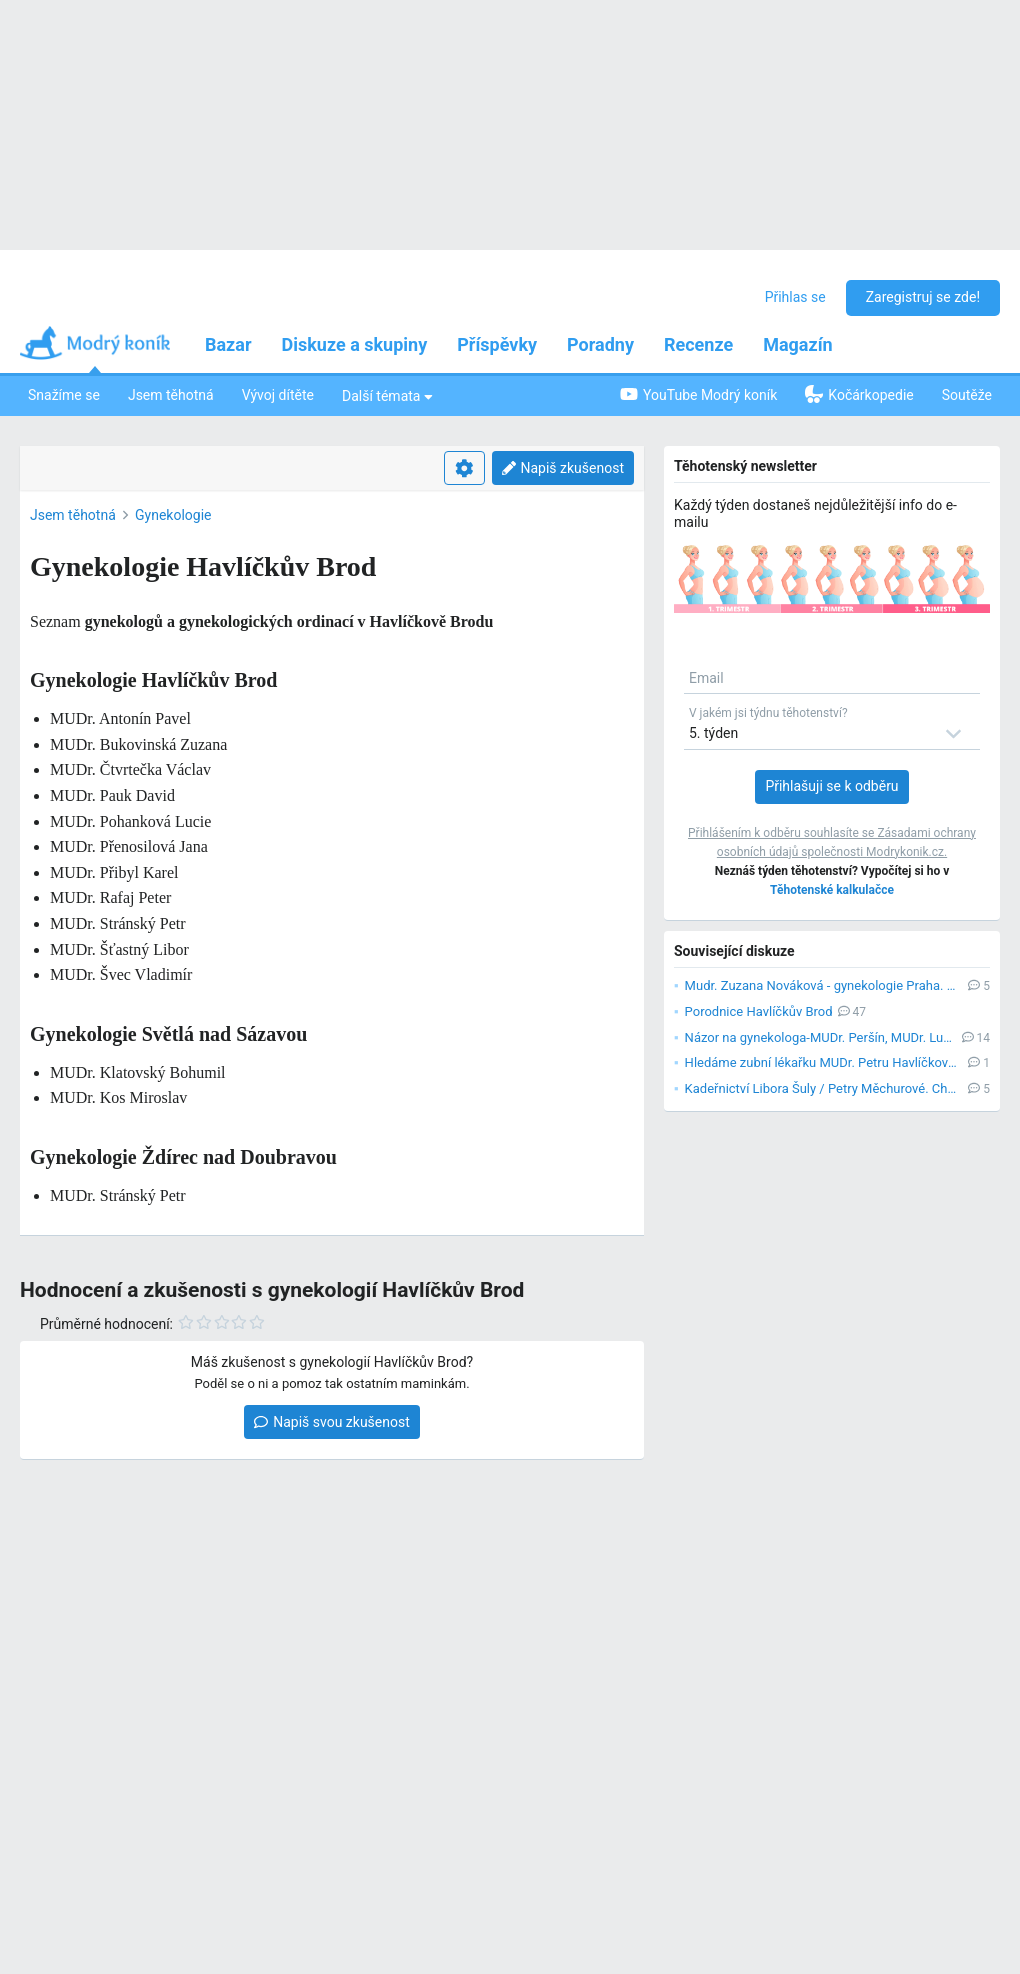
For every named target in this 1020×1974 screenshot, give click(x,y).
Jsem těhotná (171, 395)
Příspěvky (497, 344)
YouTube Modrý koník (698, 394)
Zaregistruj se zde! (923, 297)
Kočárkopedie (859, 394)
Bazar (228, 344)
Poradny (600, 344)
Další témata (387, 395)
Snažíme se (64, 395)
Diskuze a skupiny (355, 344)
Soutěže (967, 395)
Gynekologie (173, 515)
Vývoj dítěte (278, 395)
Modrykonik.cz (905, 852)
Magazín (797, 344)
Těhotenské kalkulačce (832, 890)
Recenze (698, 344)
